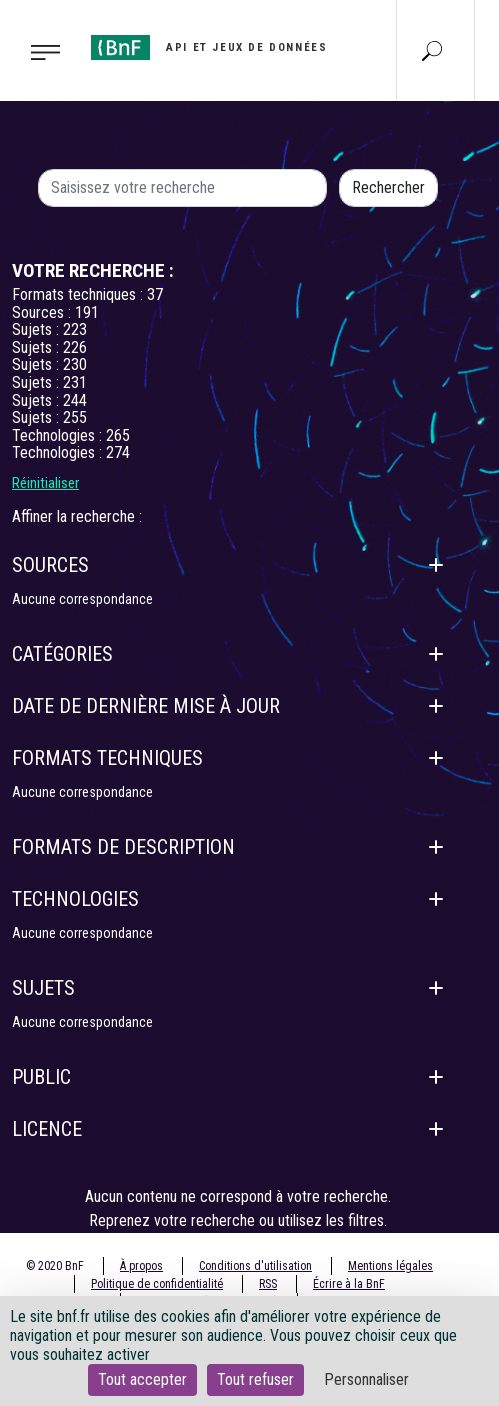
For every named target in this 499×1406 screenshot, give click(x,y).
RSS (268, 1284)
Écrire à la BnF (349, 1284)
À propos (141, 1266)
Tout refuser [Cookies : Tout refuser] (255, 1379)
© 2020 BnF (55, 1266)
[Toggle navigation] (39, 51)
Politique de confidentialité (157, 1284)
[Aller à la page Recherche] (432, 50)
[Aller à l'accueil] (209, 47)
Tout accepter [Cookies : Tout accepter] (142, 1379)
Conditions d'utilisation (255, 1266)
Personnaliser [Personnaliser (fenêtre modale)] (366, 1379)
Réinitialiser (45, 483)
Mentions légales (390, 1266)
